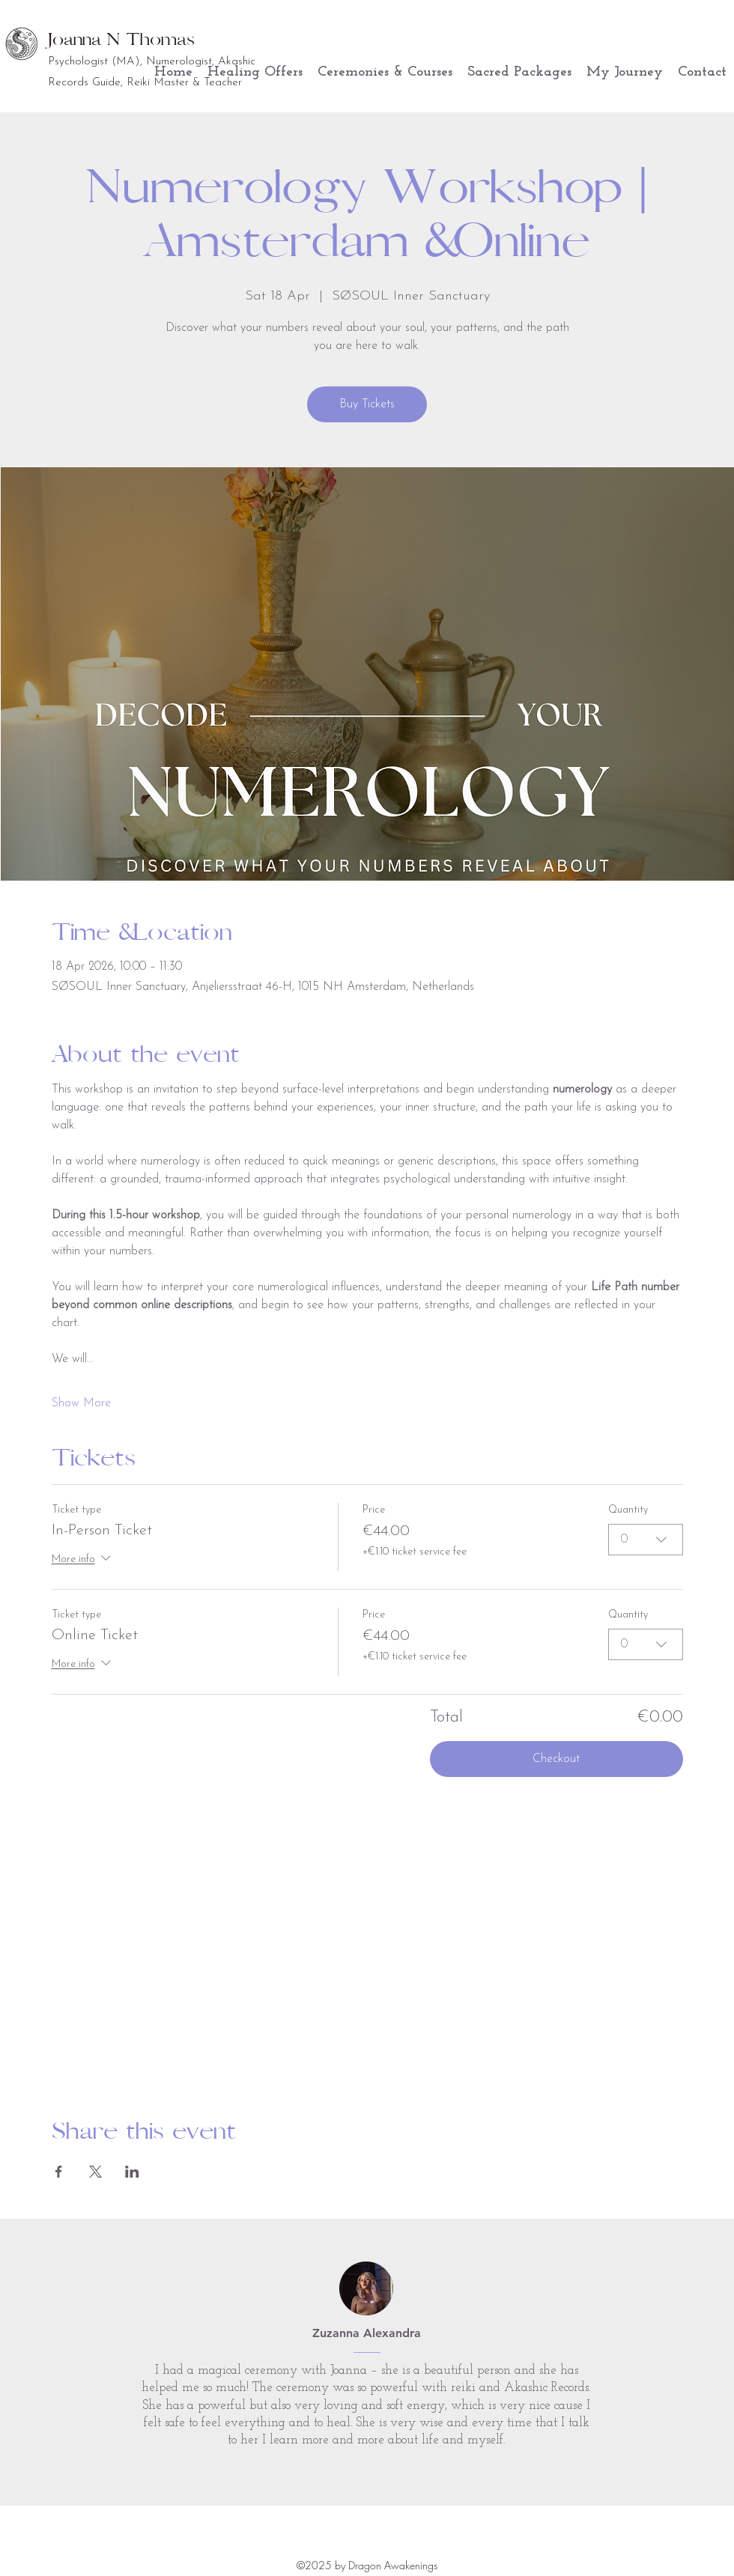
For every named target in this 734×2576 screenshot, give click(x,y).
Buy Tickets (367, 404)
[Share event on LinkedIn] (132, 2172)
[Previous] (81, 2362)
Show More (81, 1403)
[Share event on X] (95, 2172)
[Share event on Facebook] (59, 2172)
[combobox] (645, 1539)
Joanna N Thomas (121, 39)
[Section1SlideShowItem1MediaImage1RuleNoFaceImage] (367, 2468)
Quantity (628, 1510)
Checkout (556, 1759)
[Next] (653, 2362)
